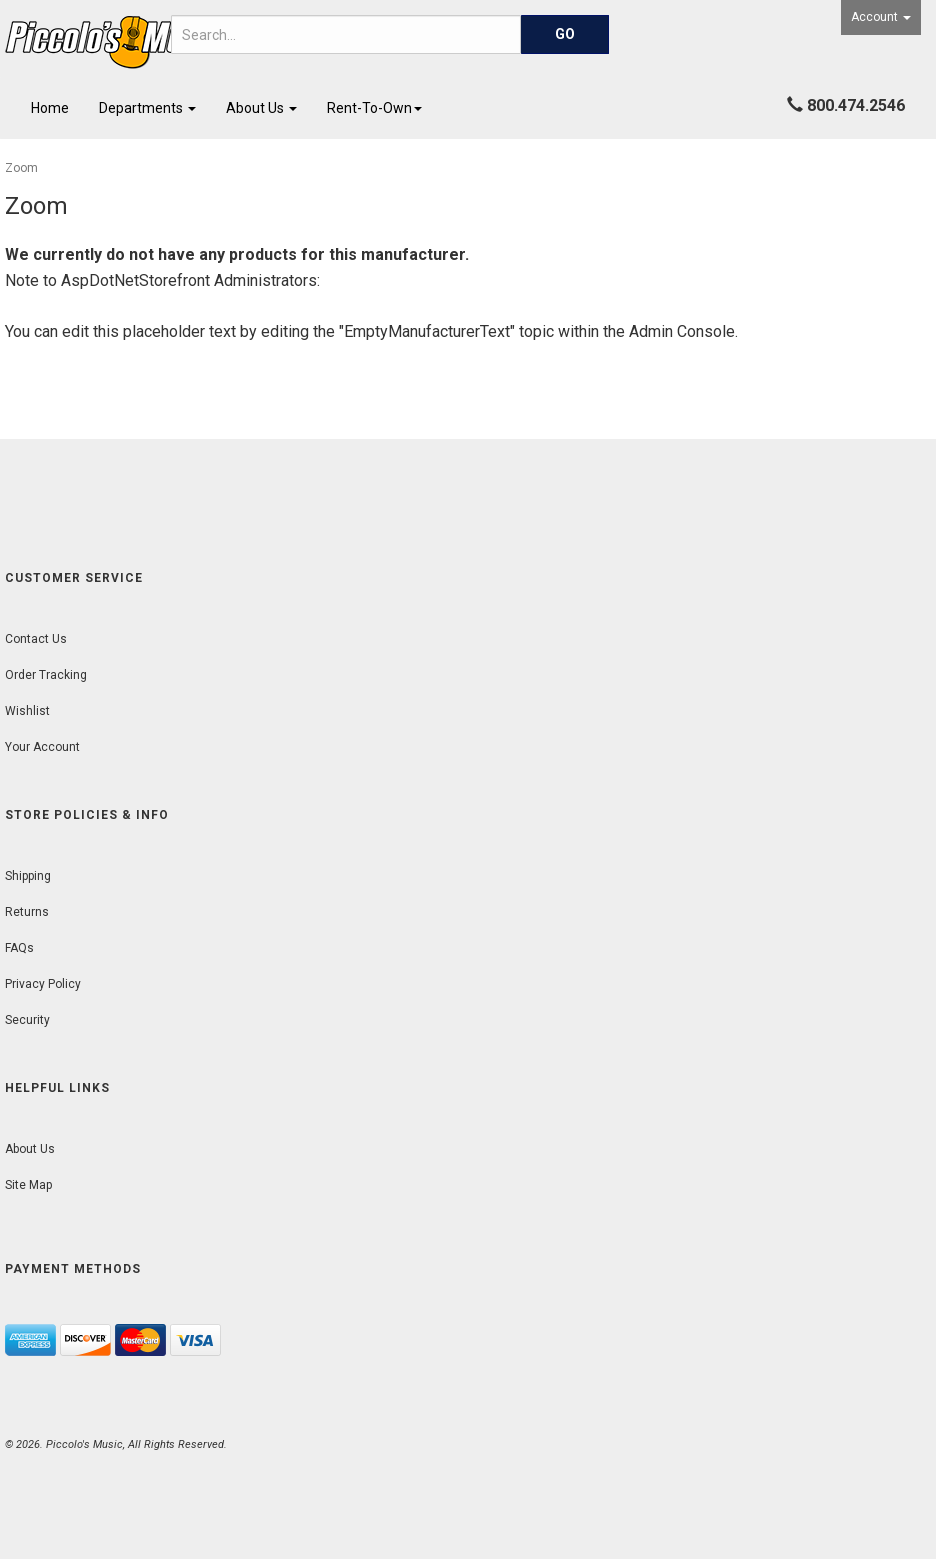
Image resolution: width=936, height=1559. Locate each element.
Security (27, 1020)
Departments (147, 108)
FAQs (19, 948)
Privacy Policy (43, 984)
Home (50, 108)
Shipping (28, 876)
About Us (261, 108)
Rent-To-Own (374, 108)
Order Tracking (46, 675)
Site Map (28, 1185)
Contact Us (36, 639)
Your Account (42, 747)
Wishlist (27, 711)
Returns (27, 912)
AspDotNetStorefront (135, 280)
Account (881, 17)
